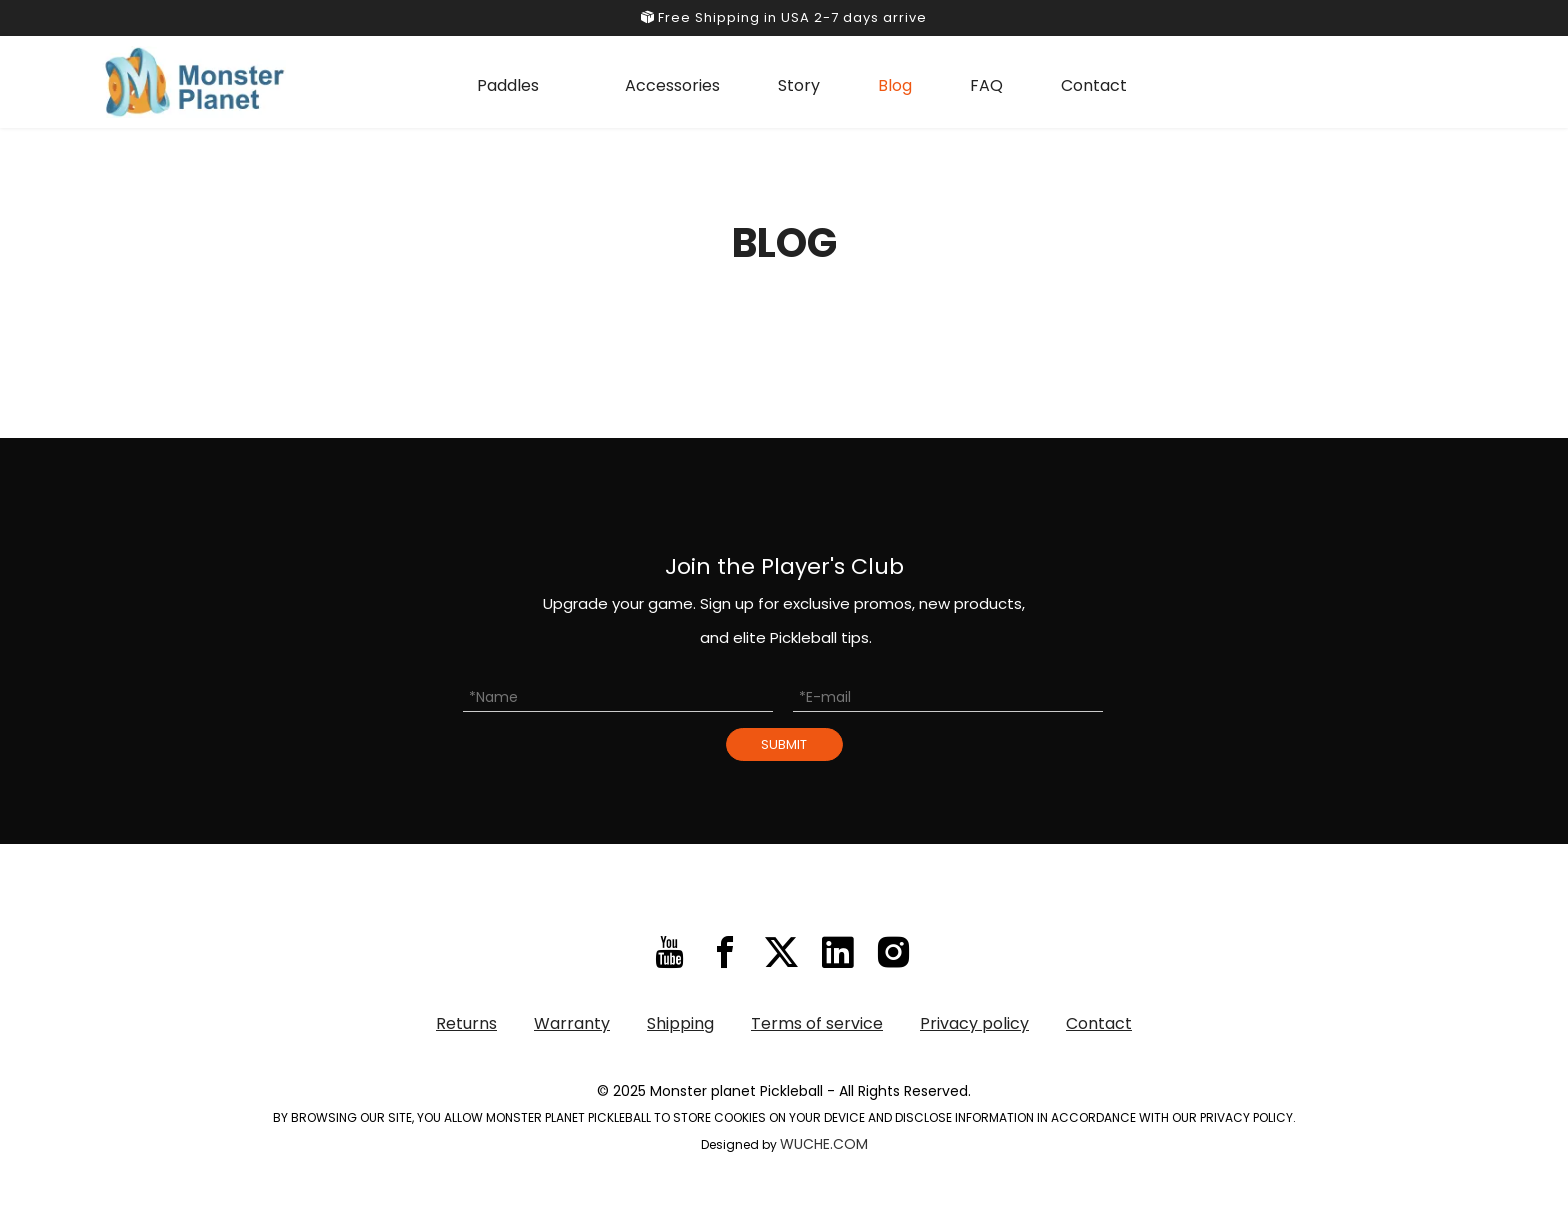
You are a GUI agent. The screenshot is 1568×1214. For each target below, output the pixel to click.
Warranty (572, 1023)
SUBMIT (784, 744)
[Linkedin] (837, 952)
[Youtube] (669, 952)
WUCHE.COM (824, 1144)
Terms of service (817, 1023)
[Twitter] (781, 952)
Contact (1099, 1023)
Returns (466, 1023)
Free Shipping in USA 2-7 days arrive (784, 17)
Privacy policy (974, 1023)
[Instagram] (893, 952)
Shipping (680, 1023)
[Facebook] (725, 952)
